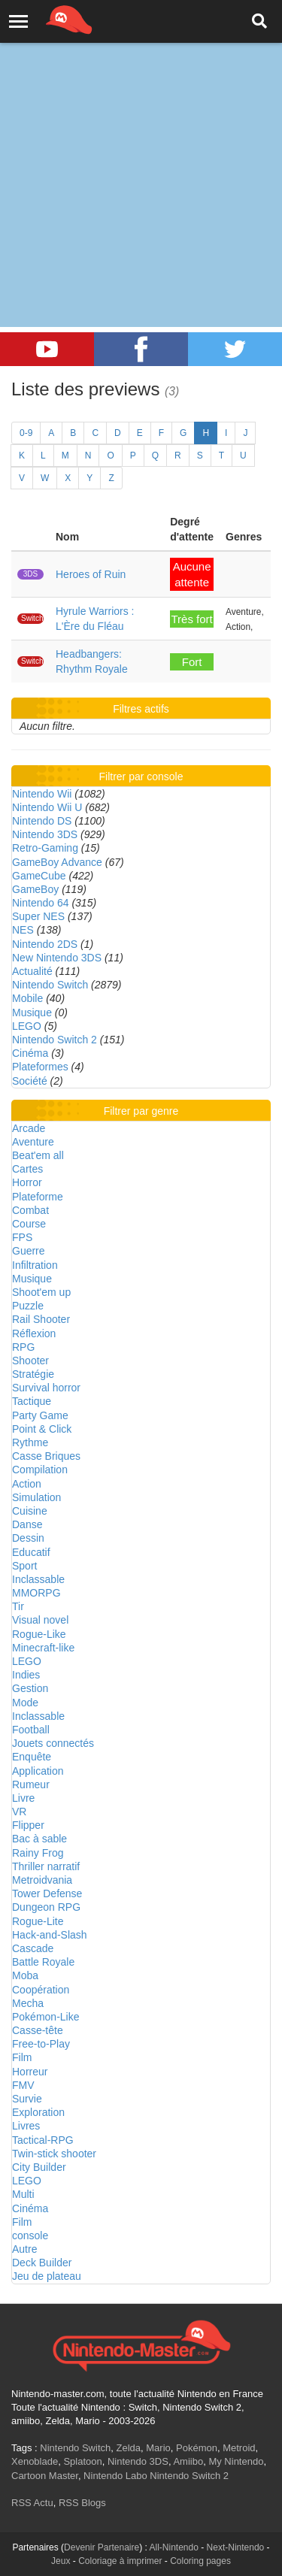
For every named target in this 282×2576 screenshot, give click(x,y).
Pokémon (196, 2447)
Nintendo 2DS (44, 944)
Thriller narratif (46, 1866)
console (30, 2235)
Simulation (36, 1497)
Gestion (30, 1688)
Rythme (30, 1442)
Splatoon (82, 2461)
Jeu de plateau (46, 2276)
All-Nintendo (174, 2547)
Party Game (40, 1415)
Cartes (27, 1169)
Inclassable (38, 1579)
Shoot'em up (41, 1292)
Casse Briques (46, 1456)
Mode (25, 1703)
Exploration (38, 2112)
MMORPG (36, 1593)
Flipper (28, 1825)
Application (38, 1771)
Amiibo (188, 2461)
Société (29, 1081)
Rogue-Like (39, 1634)
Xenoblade (34, 2461)
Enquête (31, 1757)
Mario (158, 2447)
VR (19, 1812)
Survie (27, 2099)
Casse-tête (37, 2030)
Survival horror (46, 1388)
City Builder (39, 2167)
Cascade (32, 1948)
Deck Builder (41, 2263)
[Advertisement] (141, 148)
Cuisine (29, 1511)
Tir (18, 1606)
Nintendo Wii (41, 794)
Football (31, 1730)
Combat (30, 1210)
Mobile (27, 998)
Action (26, 1484)
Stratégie (33, 1374)
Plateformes (40, 1067)
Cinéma (30, 1053)
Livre (23, 1798)
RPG (23, 1347)
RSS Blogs (82, 2502)
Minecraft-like (43, 1648)
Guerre (28, 1251)
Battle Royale (43, 1962)
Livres (26, 2126)
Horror (27, 1182)
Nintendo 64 (40, 903)
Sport (24, 1566)
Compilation (40, 1470)
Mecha (28, 2003)
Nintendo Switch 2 (54, 1040)
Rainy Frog (37, 1853)
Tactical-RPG (43, 2140)
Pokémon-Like (46, 2017)
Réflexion (34, 1333)
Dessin (28, 1538)
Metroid (239, 2447)
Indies (26, 1675)
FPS (22, 1237)
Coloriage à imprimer (120, 2561)
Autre (24, 2249)
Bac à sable (39, 1839)
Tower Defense (47, 1893)
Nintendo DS (41, 821)
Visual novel (40, 1620)
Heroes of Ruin (91, 574)
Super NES (38, 916)
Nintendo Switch (50, 985)
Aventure (33, 1142)
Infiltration (35, 1265)
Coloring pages (200, 2561)
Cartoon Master (44, 2475)
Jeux (60, 2561)
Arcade (28, 1128)
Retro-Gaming (45, 848)
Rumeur (31, 1784)
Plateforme (37, 1197)
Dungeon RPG (46, 1907)
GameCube (39, 876)
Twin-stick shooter (54, 2154)
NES (23, 930)
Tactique (31, 1401)
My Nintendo (235, 2461)
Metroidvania (42, 1880)
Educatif (31, 1552)
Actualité (32, 971)
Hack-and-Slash (49, 1935)
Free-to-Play (41, 2044)
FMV (23, 2085)
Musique (32, 1012)
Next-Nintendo (236, 2547)
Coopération (40, 1990)
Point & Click (41, 1429)
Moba (25, 1975)
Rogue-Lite (38, 1921)
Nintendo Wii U (47, 807)
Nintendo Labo (115, 2475)
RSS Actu (32, 2502)
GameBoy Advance (57, 862)
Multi (23, 2194)
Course (29, 1224)
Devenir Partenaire (101, 2547)
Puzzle (28, 1306)
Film (22, 2057)
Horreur (29, 2072)
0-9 (26, 433)
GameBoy (35, 889)
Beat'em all (38, 1155)
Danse (27, 1524)
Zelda (128, 2447)
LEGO (26, 1026)
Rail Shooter (41, 1319)
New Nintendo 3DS (57, 958)
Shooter (30, 1361)
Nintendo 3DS (44, 834)
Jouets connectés (53, 1743)
